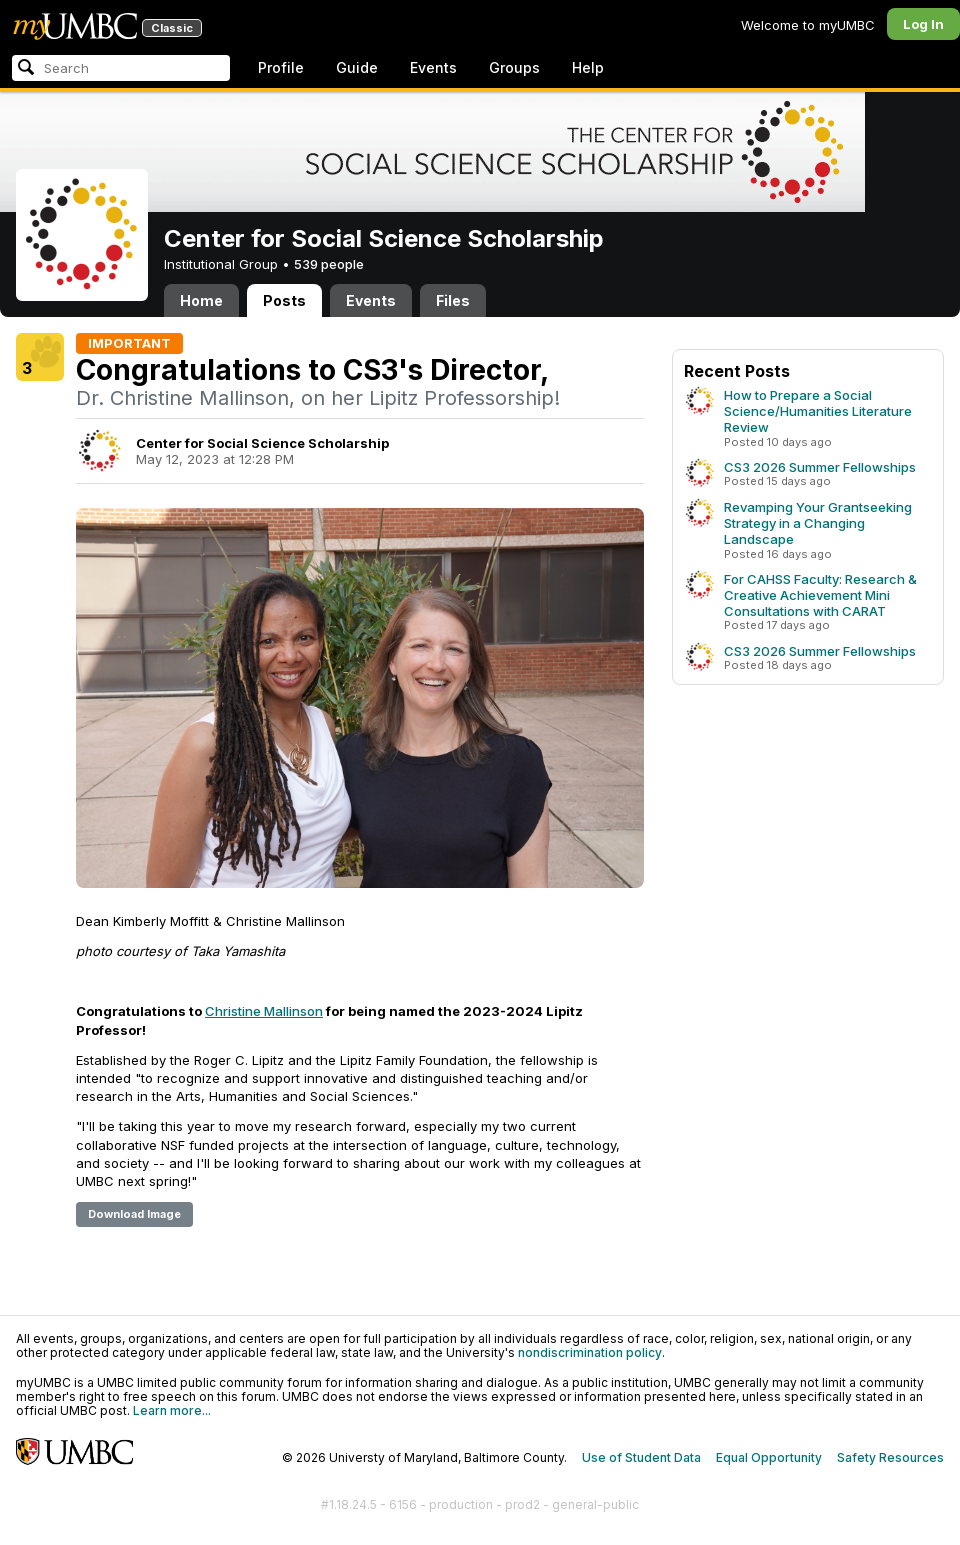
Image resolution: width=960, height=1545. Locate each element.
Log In (923, 24)
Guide (357, 67)
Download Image (134, 1214)
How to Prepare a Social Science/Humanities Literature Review (818, 411)
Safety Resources (890, 1457)
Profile (281, 67)
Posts (284, 300)
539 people (329, 264)
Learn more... (172, 1410)
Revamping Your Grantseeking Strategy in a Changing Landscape (818, 523)
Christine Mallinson (264, 1011)
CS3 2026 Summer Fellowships (820, 467)
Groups (514, 67)
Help (588, 67)
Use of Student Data (641, 1457)
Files (453, 300)
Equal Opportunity (769, 1457)
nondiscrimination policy (590, 1352)
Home (201, 300)
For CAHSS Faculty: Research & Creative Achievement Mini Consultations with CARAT (820, 595)
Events (433, 67)
